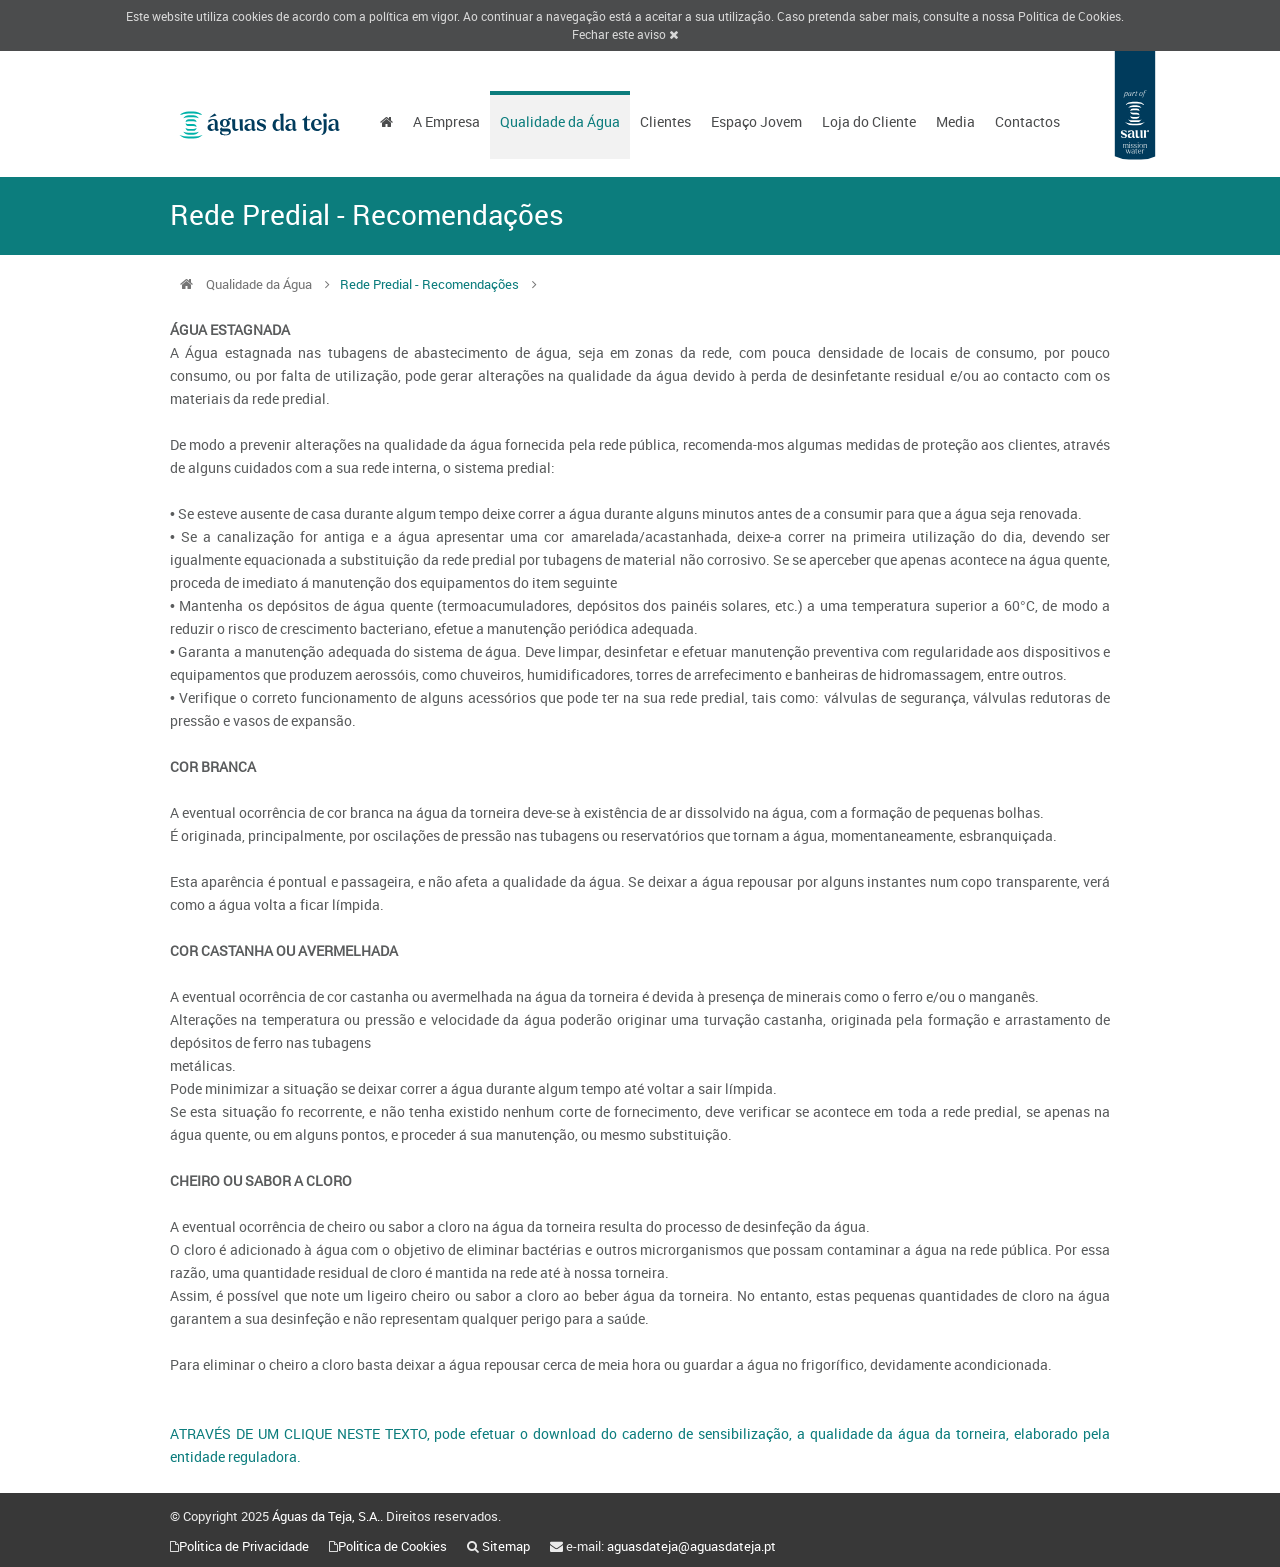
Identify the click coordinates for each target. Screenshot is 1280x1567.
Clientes (665, 121)
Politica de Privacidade (244, 1546)
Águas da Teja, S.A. (326, 1516)
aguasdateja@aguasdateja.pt (691, 1546)
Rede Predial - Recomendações (429, 284)
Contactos (1027, 121)
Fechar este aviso (625, 34)
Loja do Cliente (869, 121)
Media (955, 121)
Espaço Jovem (756, 121)
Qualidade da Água (560, 121)
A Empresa (446, 121)
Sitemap (506, 1546)
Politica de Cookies (1069, 16)
